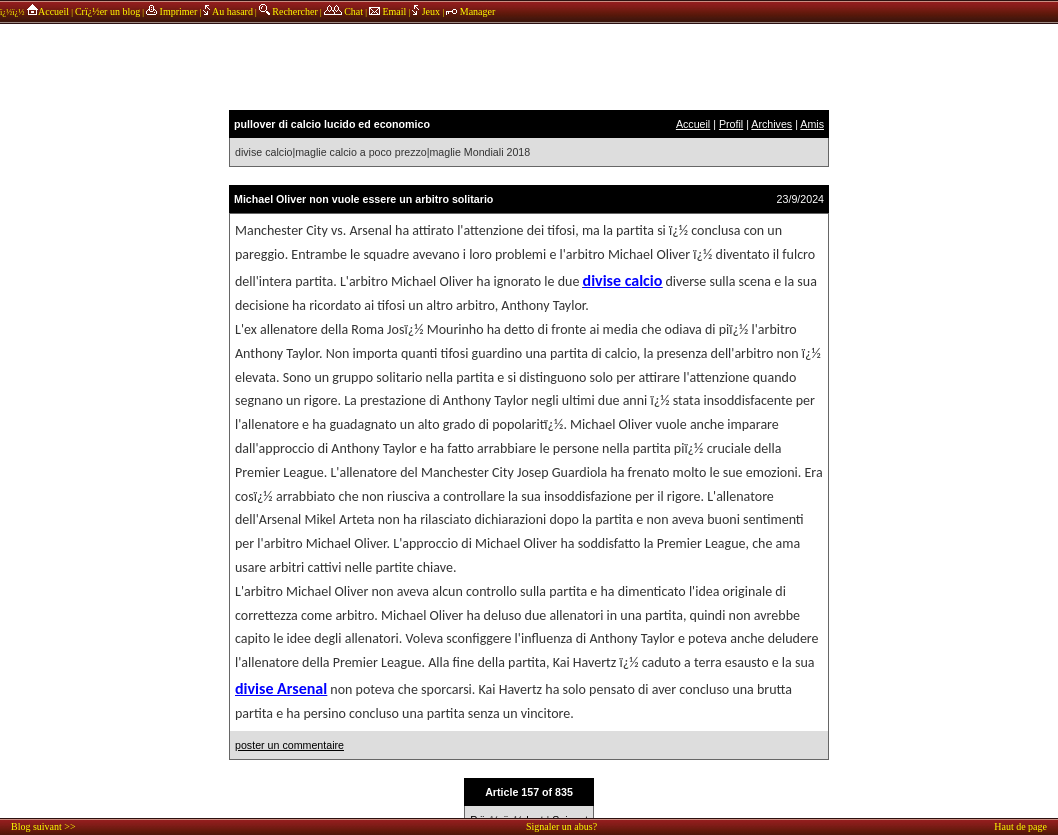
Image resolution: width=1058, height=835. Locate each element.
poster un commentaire (289, 745)
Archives (771, 124)
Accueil (47, 11)
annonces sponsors (529, 65)
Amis (812, 124)
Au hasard (228, 11)
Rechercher (288, 11)
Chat (343, 11)
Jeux (427, 11)
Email (387, 11)
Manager (470, 11)
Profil (731, 124)
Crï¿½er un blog (107, 11)
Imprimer (171, 11)
